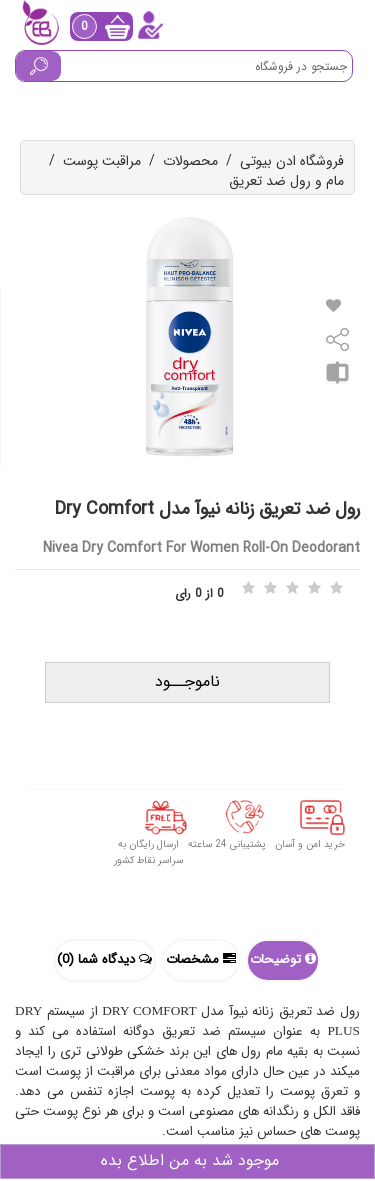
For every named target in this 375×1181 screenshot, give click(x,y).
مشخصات (201, 959)
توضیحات (283, 959)
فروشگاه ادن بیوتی (292, 161)
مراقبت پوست (102, 161)
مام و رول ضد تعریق (286, 181)
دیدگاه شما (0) (104, 959)
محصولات (190, 161)
